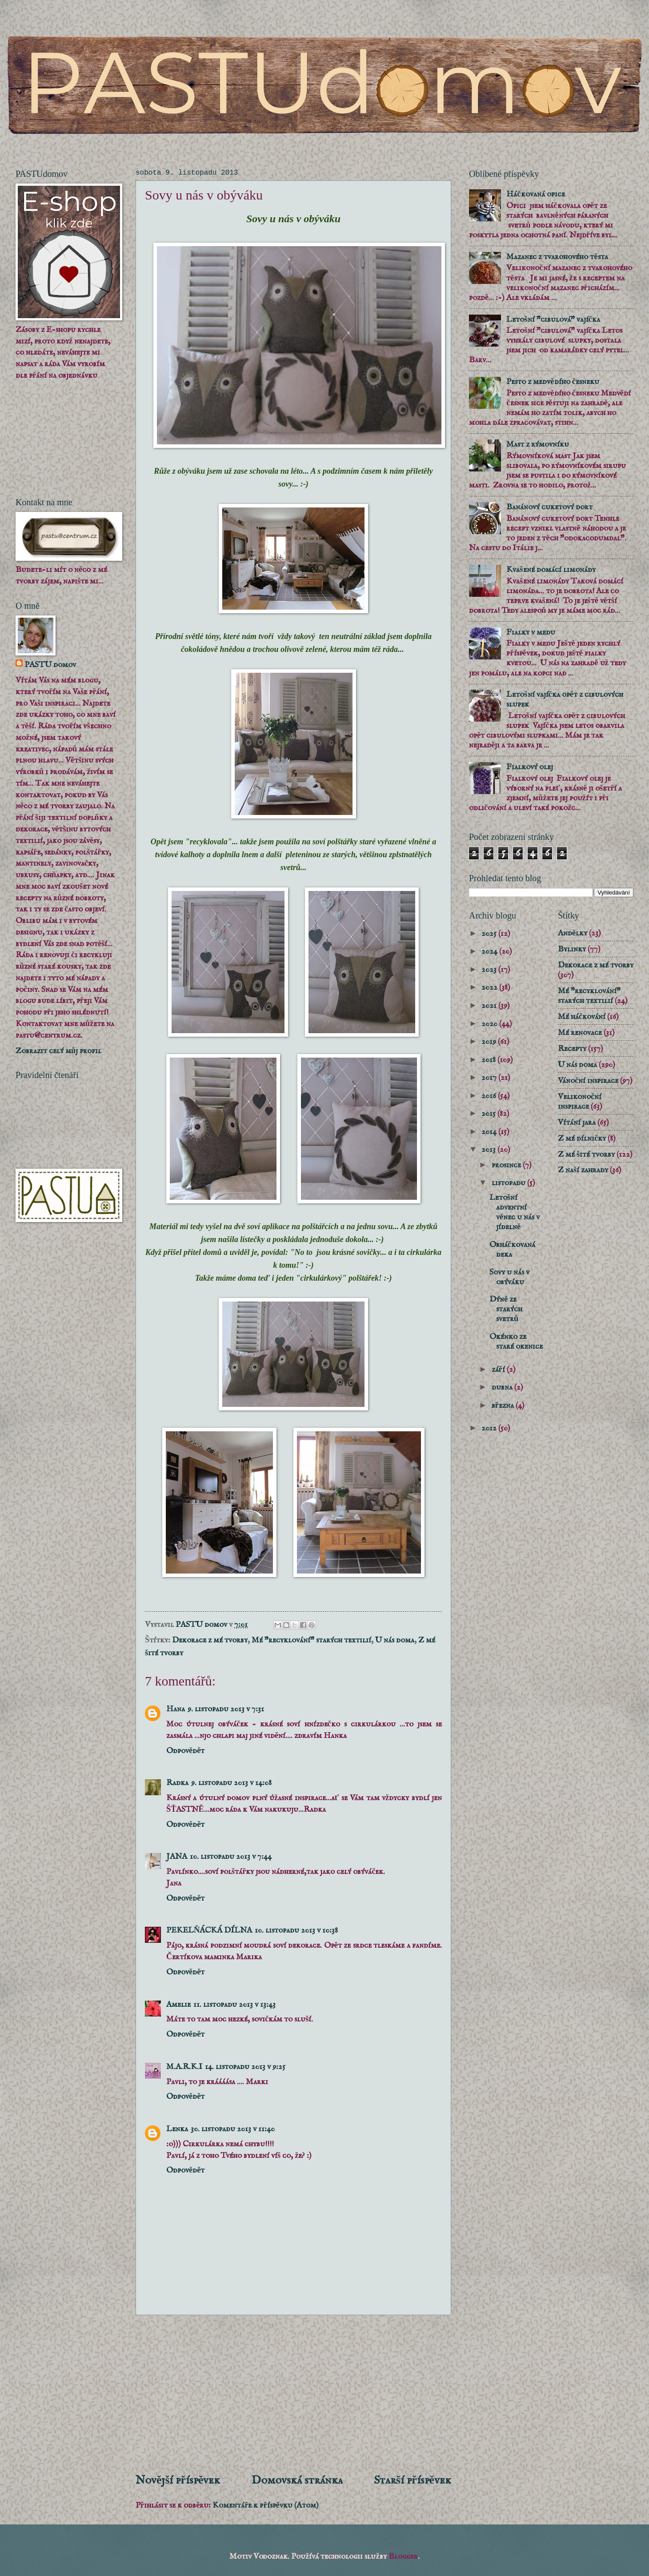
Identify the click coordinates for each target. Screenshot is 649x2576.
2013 (489, 1149)
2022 (490, 987)
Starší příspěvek (412, 2480)
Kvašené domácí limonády (550, 569)
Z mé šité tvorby (586, 1154)
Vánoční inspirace (588, 1080)
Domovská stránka (297, 2480)
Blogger (403, 2556)
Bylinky (572, 949)
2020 (490, 1023)
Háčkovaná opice (535, 194)
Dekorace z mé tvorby (210, 1640)
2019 (489, 1041)
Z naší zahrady (583, 1170)
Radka (177, 1782)
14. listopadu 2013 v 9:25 (245, 2066)
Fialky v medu (530, 632)
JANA (176, 1856)
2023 (489, 969)
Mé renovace (580, 1032)
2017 (489, 1077)
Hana (175, 1709)
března (504, 1405)
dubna (503, 1387)
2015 (489, 1113)
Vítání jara (577, 1122)
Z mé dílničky (582, 1138)
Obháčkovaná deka (512, 1249)
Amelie (178, 2004)
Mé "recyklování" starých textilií (311, 1640)
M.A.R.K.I (184, 2066)
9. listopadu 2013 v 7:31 (226, 1709)
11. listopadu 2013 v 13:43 (234, 2004)
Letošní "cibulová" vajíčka (553, 319)
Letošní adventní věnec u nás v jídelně (514, 1212)
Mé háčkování (581, 1016)
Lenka (177, 2129)
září (499, 1369)
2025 (489, 933)
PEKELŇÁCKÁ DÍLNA (209, 1930)
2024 (490, 951)
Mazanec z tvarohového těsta (557, 257)
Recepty (572, 1048)
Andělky (572, 933)
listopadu (509, 1183)
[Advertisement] (293, 2394)
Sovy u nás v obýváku (509, 1277)
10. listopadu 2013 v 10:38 (296, 1930)
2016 (489, 1095)
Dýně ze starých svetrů (505, 1309)
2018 (489, 1059)
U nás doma (394, 1640)
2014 (489, 1131)
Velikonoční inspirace (579, 1101)
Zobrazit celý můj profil (58, 1051)
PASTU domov (50, 664)
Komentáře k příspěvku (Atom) (265, 2505)
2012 (489, 1428)
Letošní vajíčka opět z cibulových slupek (564, 699)
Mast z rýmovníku (537, 444)
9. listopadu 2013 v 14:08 (231, 1782)
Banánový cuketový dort (549, 507)
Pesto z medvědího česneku (552, 381)
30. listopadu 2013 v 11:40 (233, 2129)
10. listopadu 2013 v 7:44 (231, 1856)
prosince (507, 1165)
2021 (489, 1005)
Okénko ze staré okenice (516, 1341)
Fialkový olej (529, 767)
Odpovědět (185, 1750)
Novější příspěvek (178, 2480)
